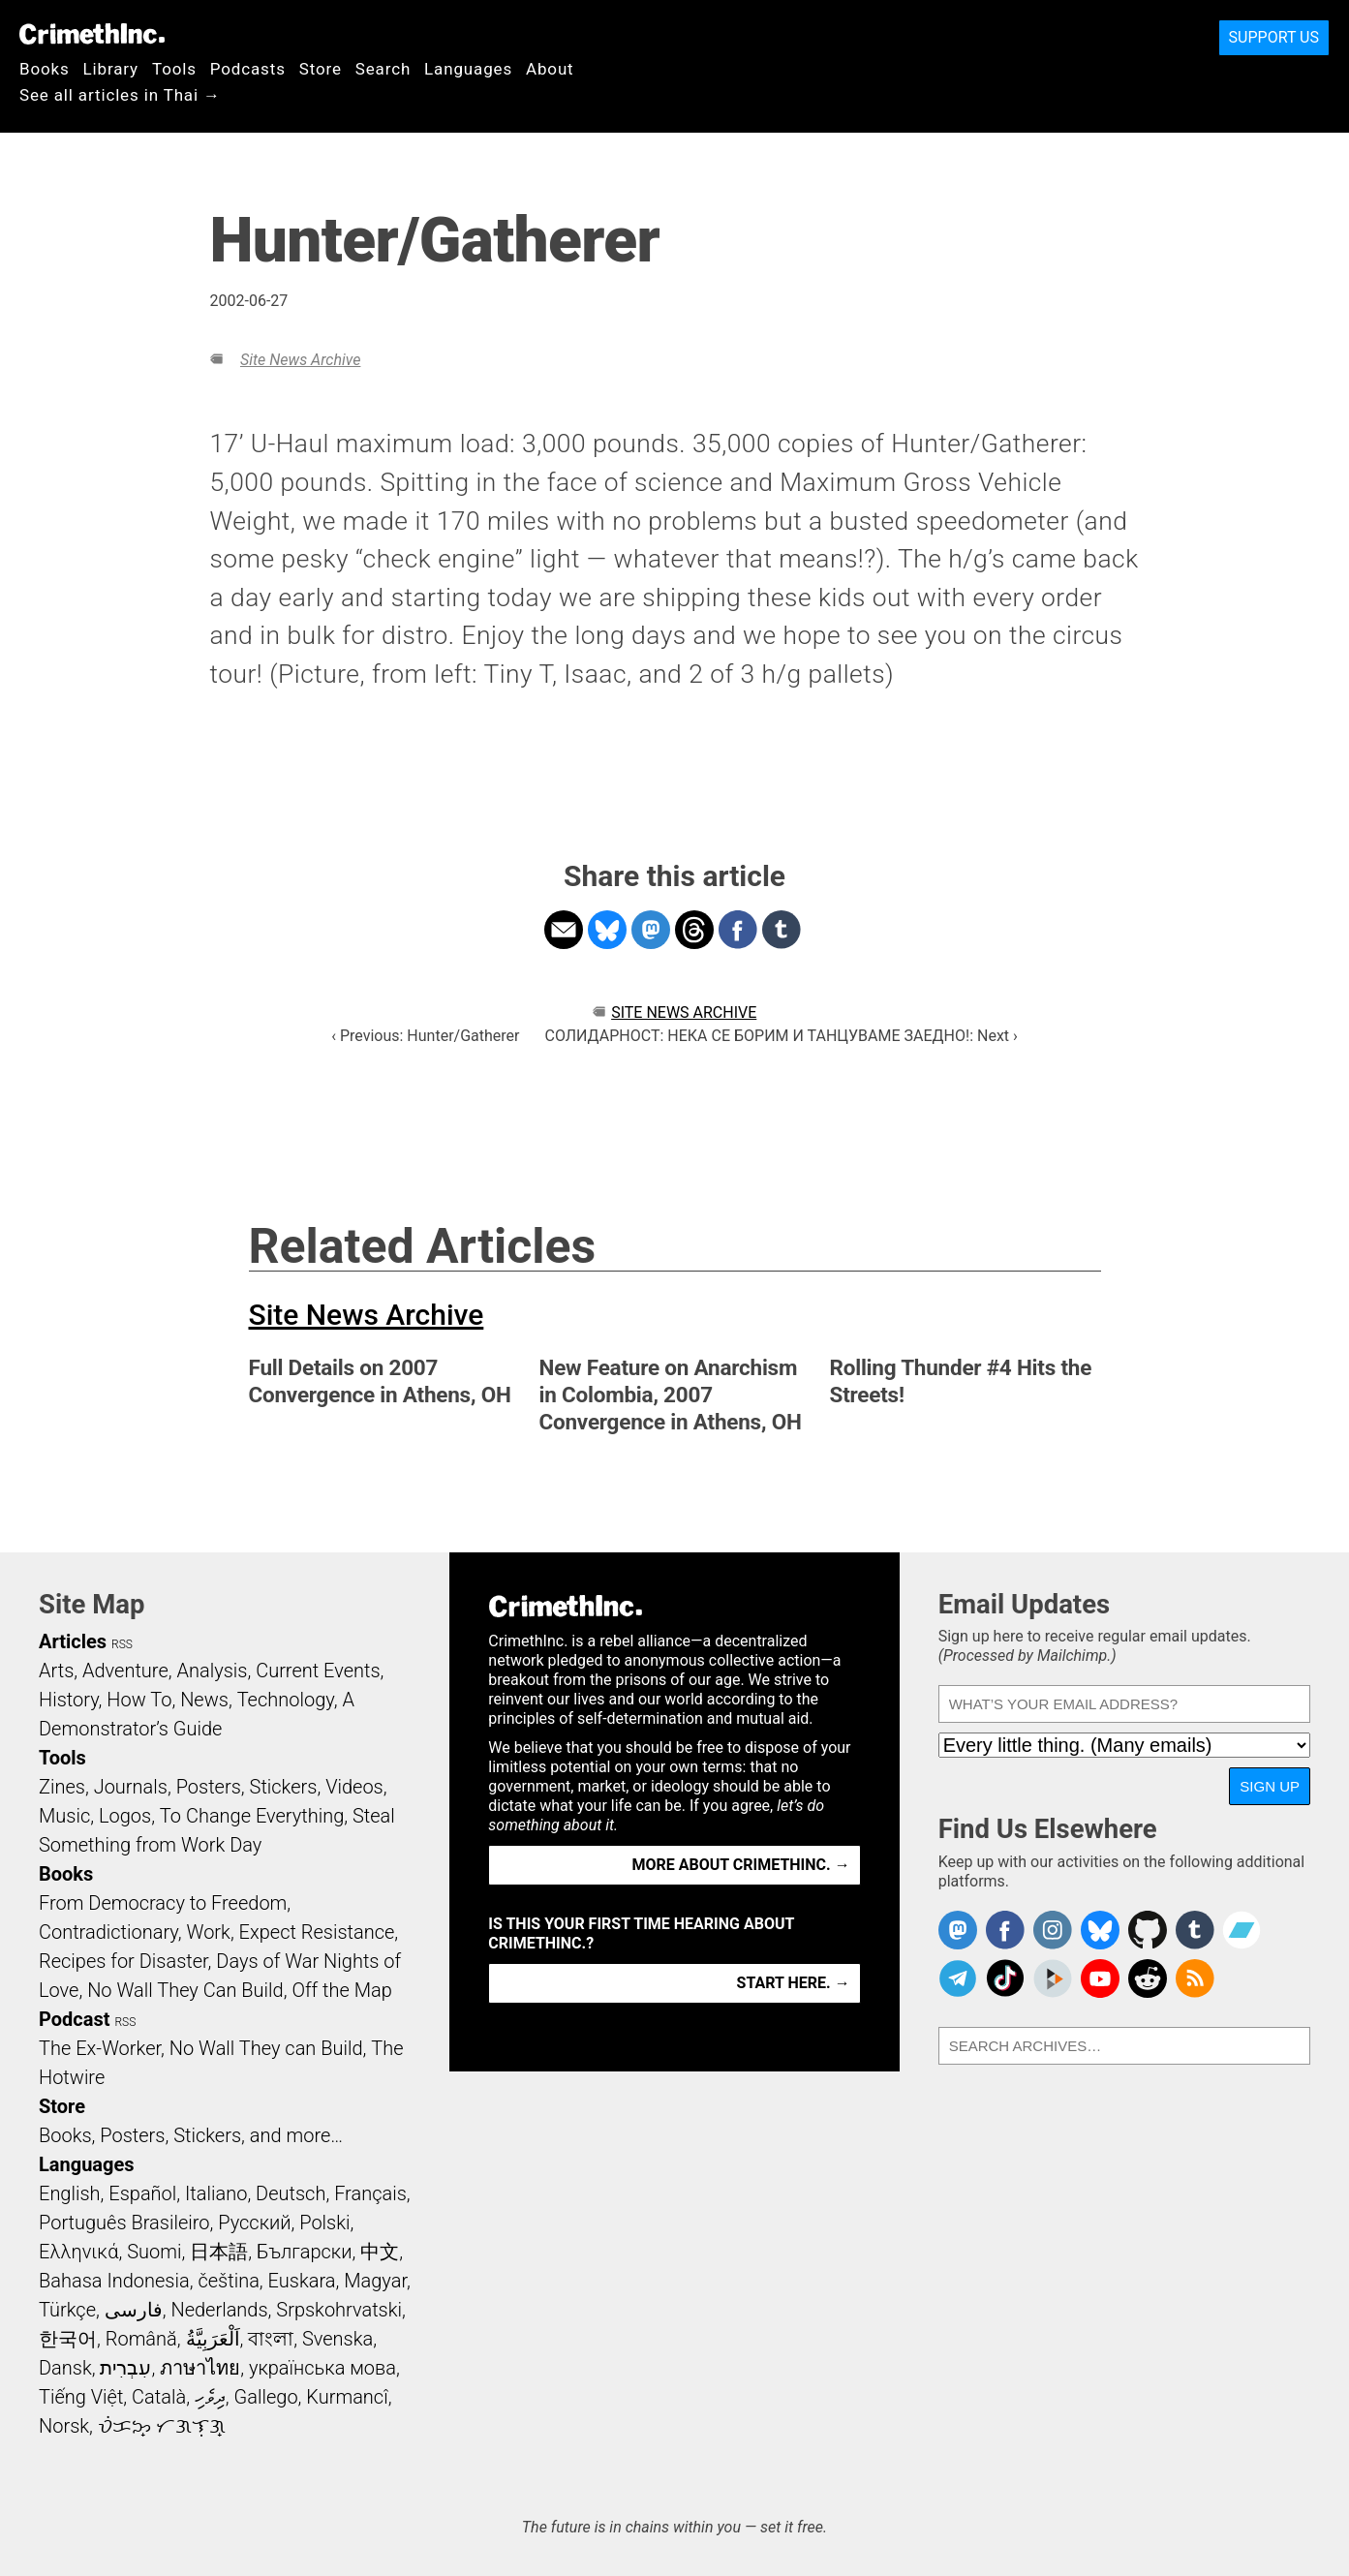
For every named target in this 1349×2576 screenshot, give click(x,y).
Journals (131, 1786)
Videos (354, 1786)
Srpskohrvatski (339, 2309)
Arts (56, 1670)
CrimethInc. (92, 33)
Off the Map (341, 1990)
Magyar (375, 2280)
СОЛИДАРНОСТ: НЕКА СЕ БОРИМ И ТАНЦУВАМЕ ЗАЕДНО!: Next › (781, 1036)
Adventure (125, 1670)
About (550, 68)
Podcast (74, 2019)
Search (383, 68)
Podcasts (248, 68)
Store (320, 68)
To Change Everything (252, 1815)
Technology (285, 1699)
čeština (228, 2280)
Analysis (211, 1670)
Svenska (337, 2338)
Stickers (284, 1786)
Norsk (64, 2426)
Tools (174, 68)
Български (305, 2251)
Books (44, 68)
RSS (122, 1644)
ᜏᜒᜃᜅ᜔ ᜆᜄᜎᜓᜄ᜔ (162, 2426)
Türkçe (67, 2309)
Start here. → (793, 1983)
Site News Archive (300, 360)
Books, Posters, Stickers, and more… (191, 2135)
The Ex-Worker (100, 2048)
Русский (254, 2222)
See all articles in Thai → (120, 95)
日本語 (219, 2251)
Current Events (318, 1670)
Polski (324, 2222)
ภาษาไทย (200, 2367)
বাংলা (270, 2338)
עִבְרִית (125, 2367)
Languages (468, 68)
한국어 (68, 2338)
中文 (379, 2251)
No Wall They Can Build (185, 1990)
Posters (208, 1786)
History (69, 1699)
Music (64, 1815)
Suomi (154, 2251)
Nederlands (218, 2309)
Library (110, 68)
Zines (62, 1786)
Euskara (302, 2280)
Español (142, 2193)
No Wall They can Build (266, 2048)
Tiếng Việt (81, 2396)
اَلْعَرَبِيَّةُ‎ (213, 2338)
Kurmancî (346, 2396)
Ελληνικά (78, 2251)
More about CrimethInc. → (741, 1864)
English (70, 2193)
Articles (73, 1641)
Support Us (1274, 37)
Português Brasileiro (124, 2222)
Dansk (65, 2367)
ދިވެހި (210, 2396)
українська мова (322, 2367)
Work (208, 1932)
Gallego (266, 2396)
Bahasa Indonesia (114, 2280)
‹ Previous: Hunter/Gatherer (425, 1036)
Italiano (216, 2193)
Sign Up (1270, 1786)
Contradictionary (108, 1932)
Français (370, 2193)
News (204, 1699)
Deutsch (290, 2193)
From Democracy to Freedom (163, 1903)
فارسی (134, 2309)
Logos (125, 1815)
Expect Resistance (317, 1932)
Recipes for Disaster (123, 1961)
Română (141, 2338)
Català (159, 2396)
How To (139, 1699)
